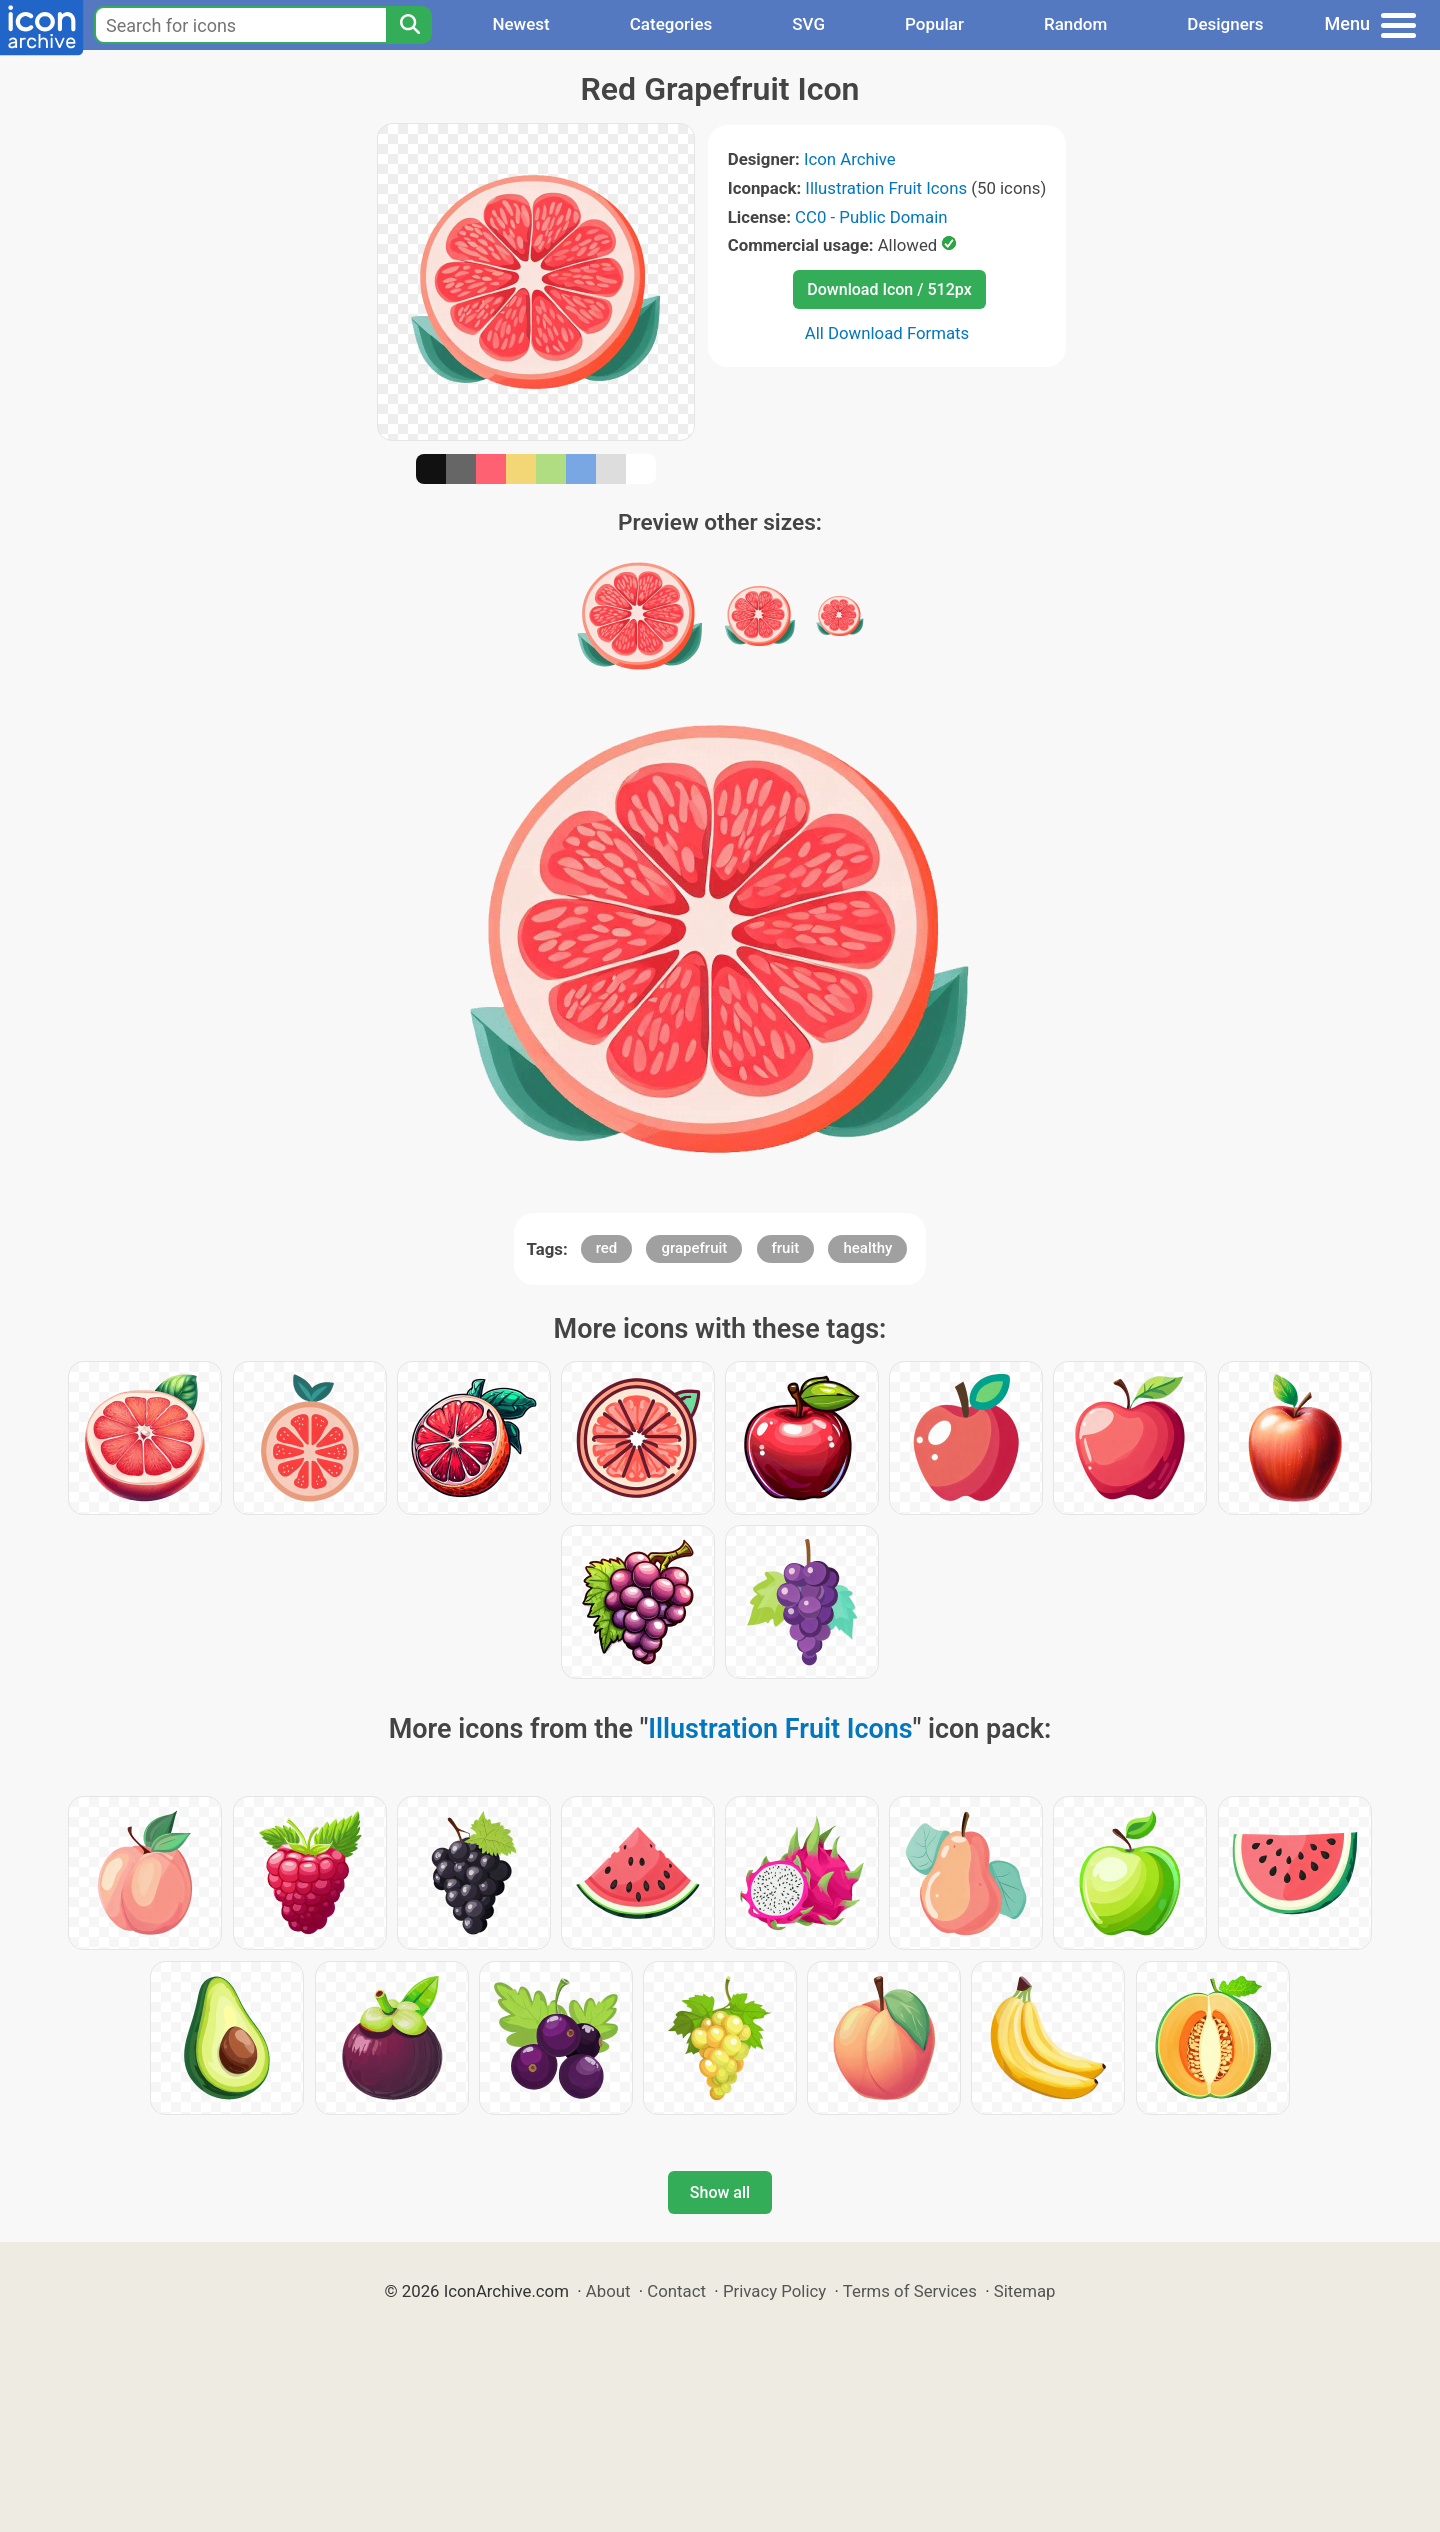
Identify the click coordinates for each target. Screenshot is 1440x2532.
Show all (720, 2192)
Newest (520, 24)
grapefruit (694, 1248)
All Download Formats (887, 333)
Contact (676, 2291)
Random (1075, 24)
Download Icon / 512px (889, 289)
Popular (934, 24)
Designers (1225, 24)
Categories (671, 24)
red (607, 1248)
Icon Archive (850, 159)
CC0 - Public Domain (871, 217)
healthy (867, 1248)
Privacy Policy (774, 2291)
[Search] (409, 25)
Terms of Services (910, 2291)
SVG (808, 24)
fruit (786, 1248)
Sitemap (1025, 2291)
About (608, 2291)
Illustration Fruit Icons (886, 188)
